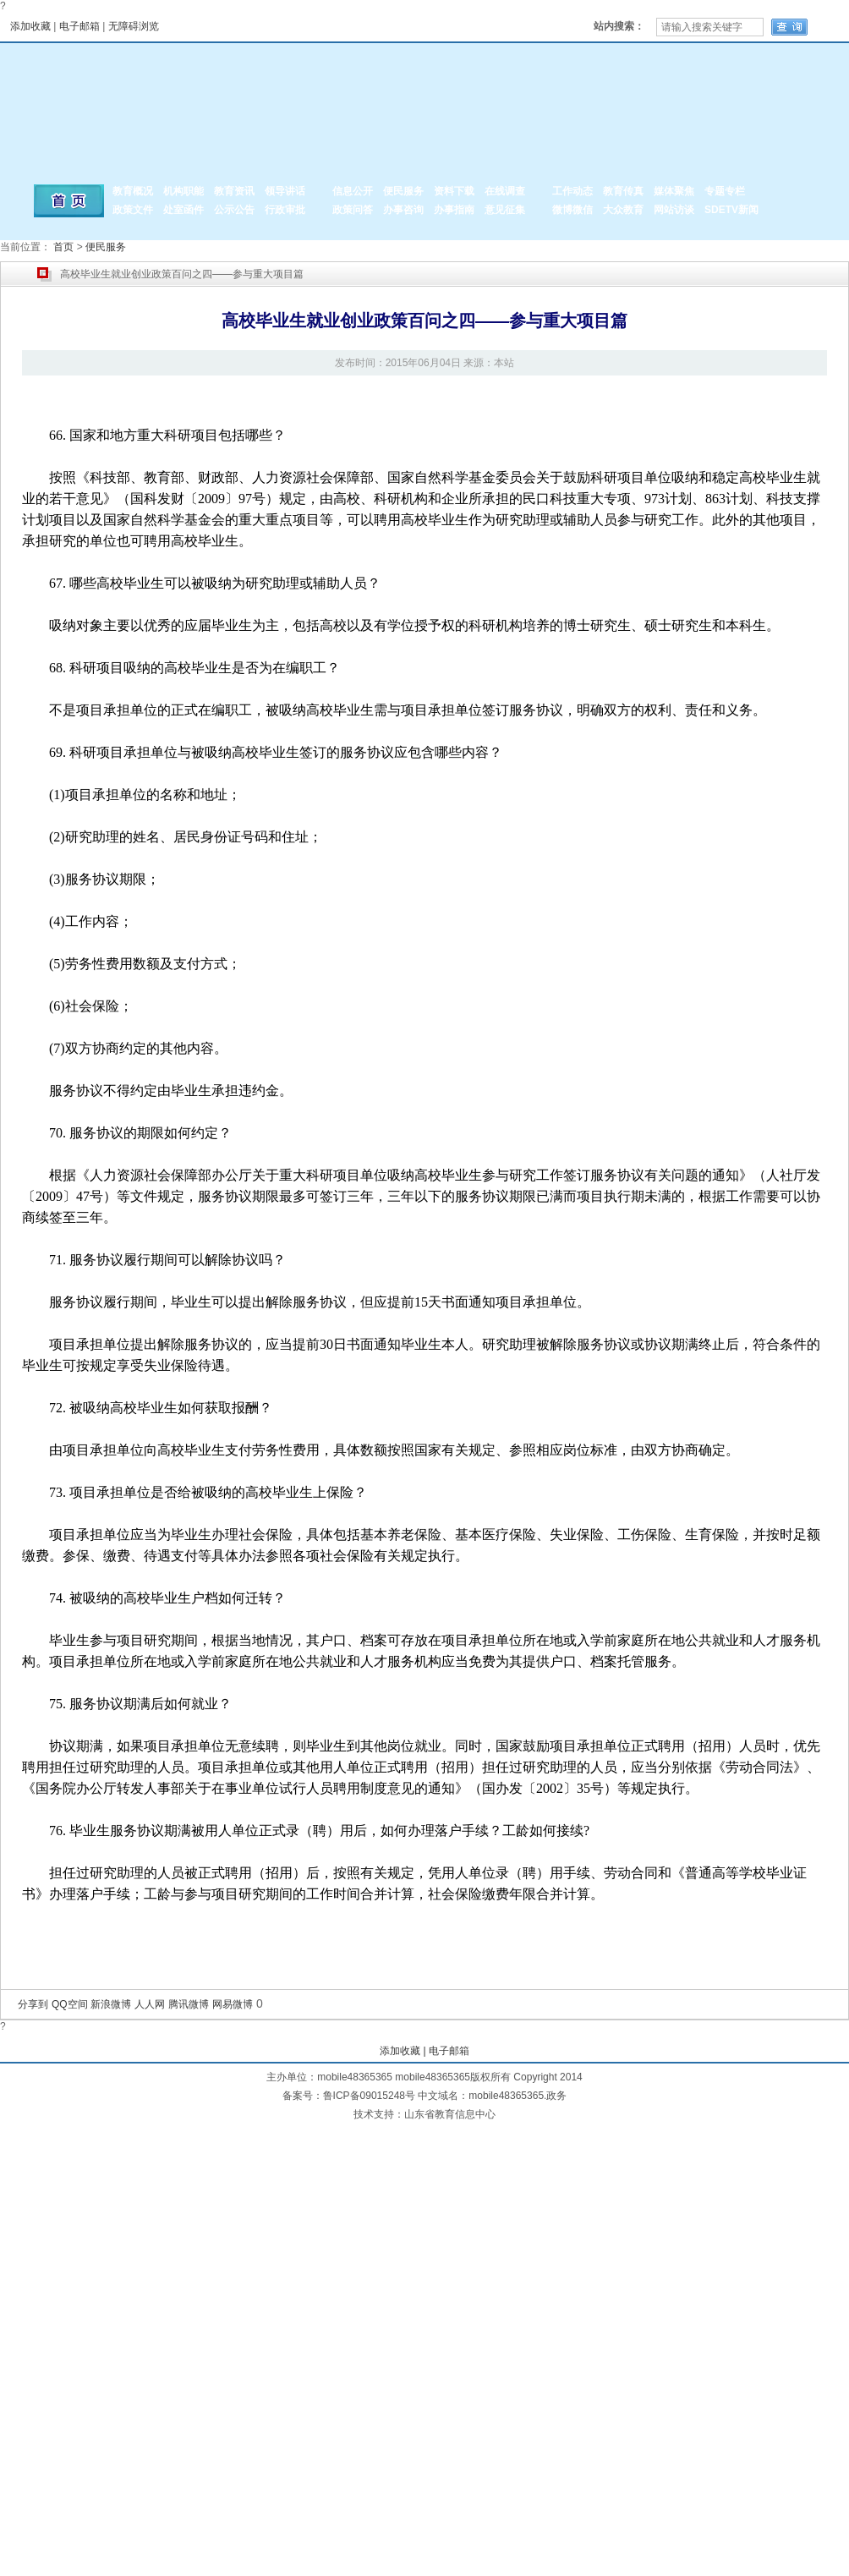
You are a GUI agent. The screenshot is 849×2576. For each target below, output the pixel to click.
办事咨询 (403, 210)
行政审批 (285, 210)
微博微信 (572, 210)
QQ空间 (70, 2004)
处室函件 (183, 210)
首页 (63, 247)
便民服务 (403, 191)
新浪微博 (110, 2004)
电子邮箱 (79, 26)
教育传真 (623, 191)
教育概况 (132, 191)
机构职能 (183, 191)
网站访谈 (674, 210)
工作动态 (572, 191)
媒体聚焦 (674, 191)
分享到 (33, 2004)
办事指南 (454, 210)
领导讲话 (285, 191)
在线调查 (505, 191)
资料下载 (454, 191)
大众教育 (623, 210)
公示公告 (234, 210)
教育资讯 (234, 191)
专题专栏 (724, 191)
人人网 (149, 2004)
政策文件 (132, 210)
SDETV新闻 (731, 210)
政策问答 (352, 210)
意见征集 (505, 210)
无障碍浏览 (133, 26)
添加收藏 (30, 26)
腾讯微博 (188, 2004)
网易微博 (232, 2004)
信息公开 (352, 191)
